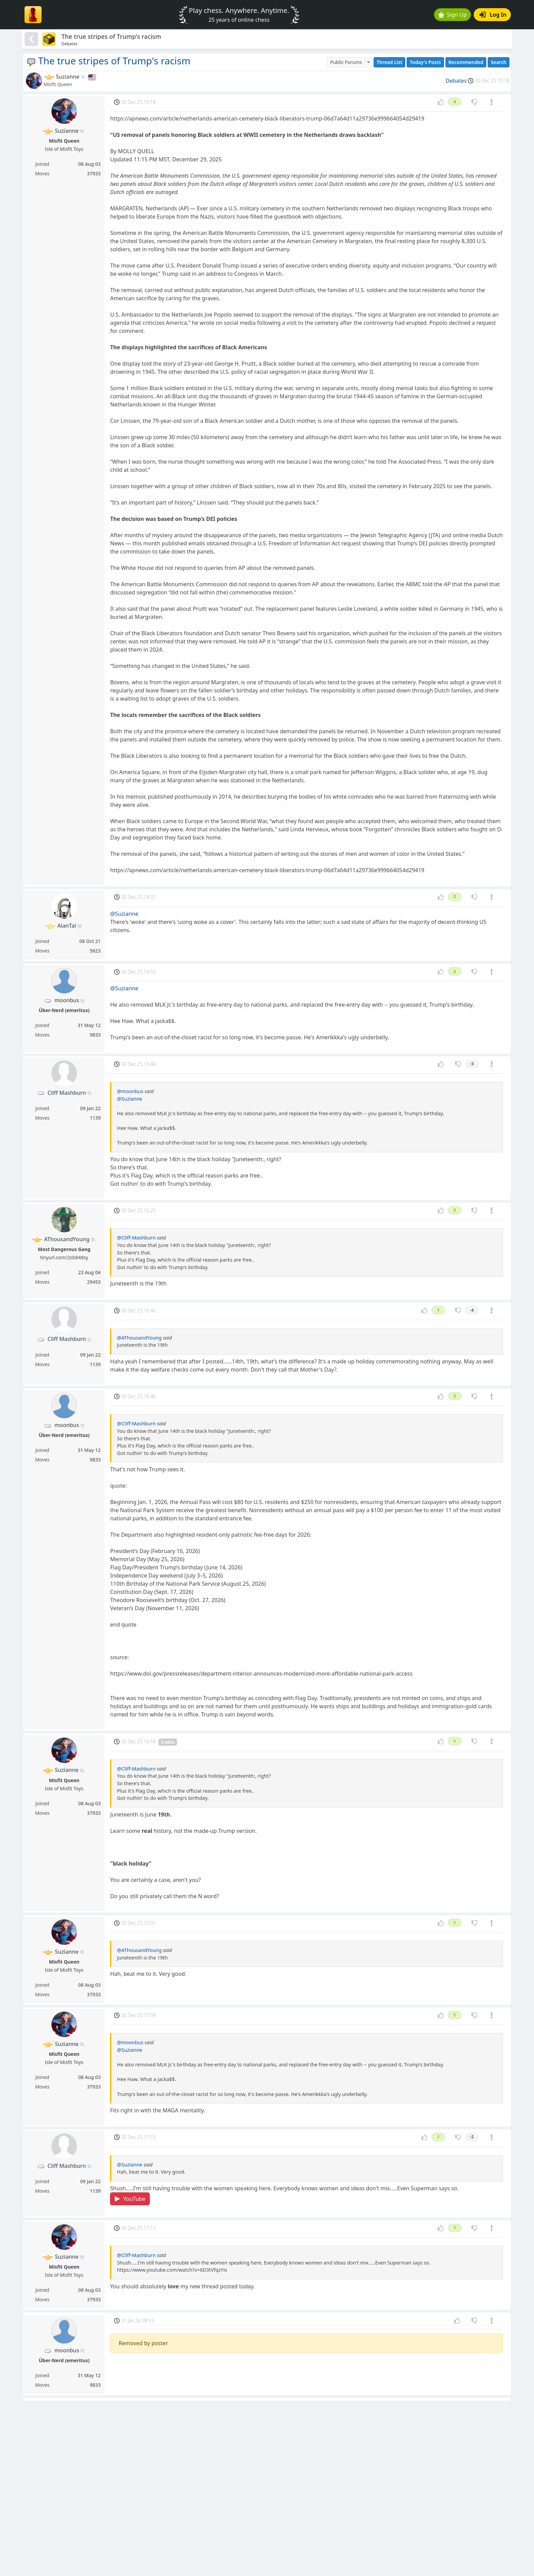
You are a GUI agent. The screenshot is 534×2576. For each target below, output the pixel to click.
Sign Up (452, 14)
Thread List (390, 62)
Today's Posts (425, 62)
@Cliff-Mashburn (136, 1237)
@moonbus (130, 1091)
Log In (493, 14)
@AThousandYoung (139, 1337)
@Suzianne (124, 913)
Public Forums (346, 62)
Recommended (466, 62)
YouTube (129, 2199)
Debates (456, 80)
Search (498, 62)
